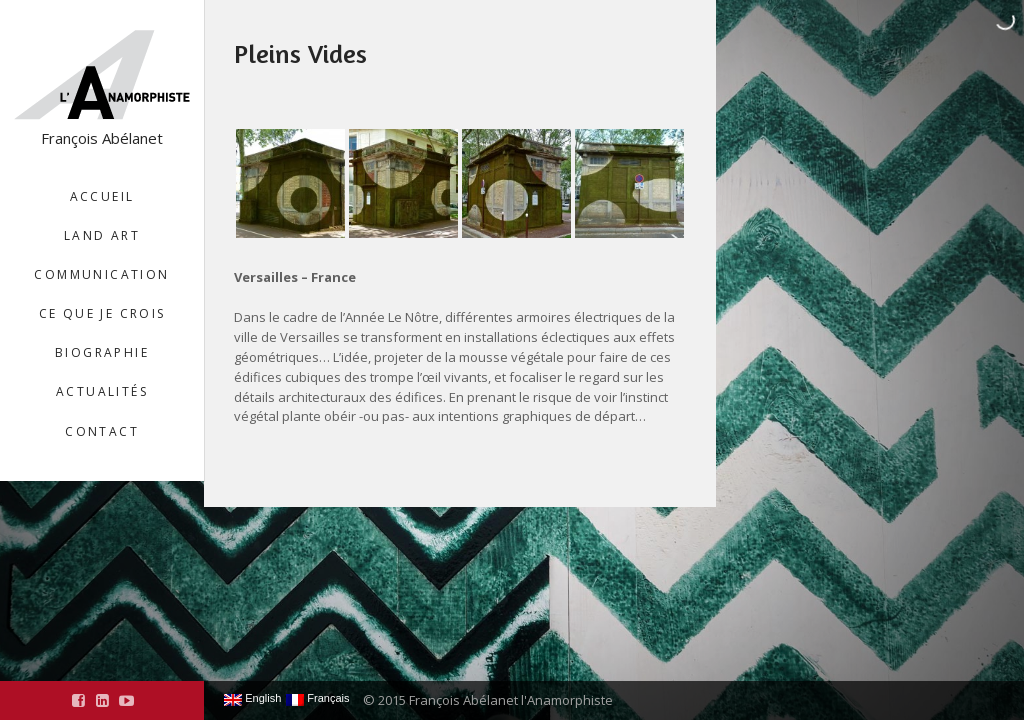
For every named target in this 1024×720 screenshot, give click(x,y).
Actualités (102, 391)
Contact (102, 431)
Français (317, 699)
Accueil (102, 196)
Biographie (102, 352)
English (252, 699)
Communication (101, 274)
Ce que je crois (102, 313)
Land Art (102, 235)
